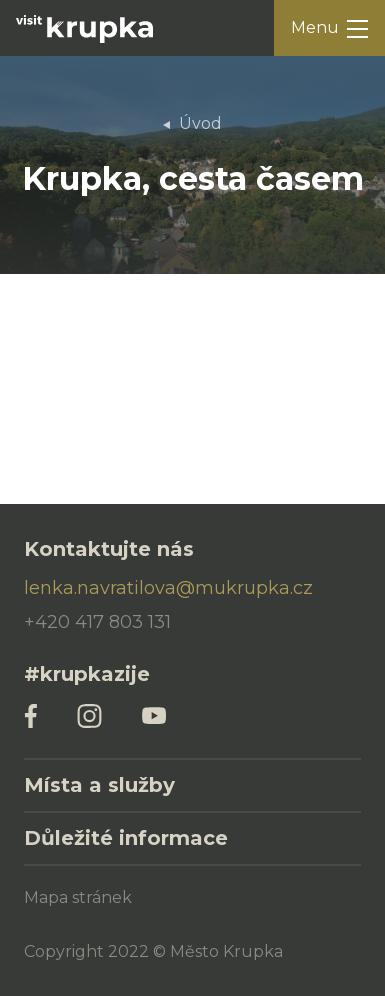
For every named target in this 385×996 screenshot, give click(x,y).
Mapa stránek (78, 897)
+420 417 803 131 (97, 622)
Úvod (200, 123)
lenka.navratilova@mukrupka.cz (168, 588)
